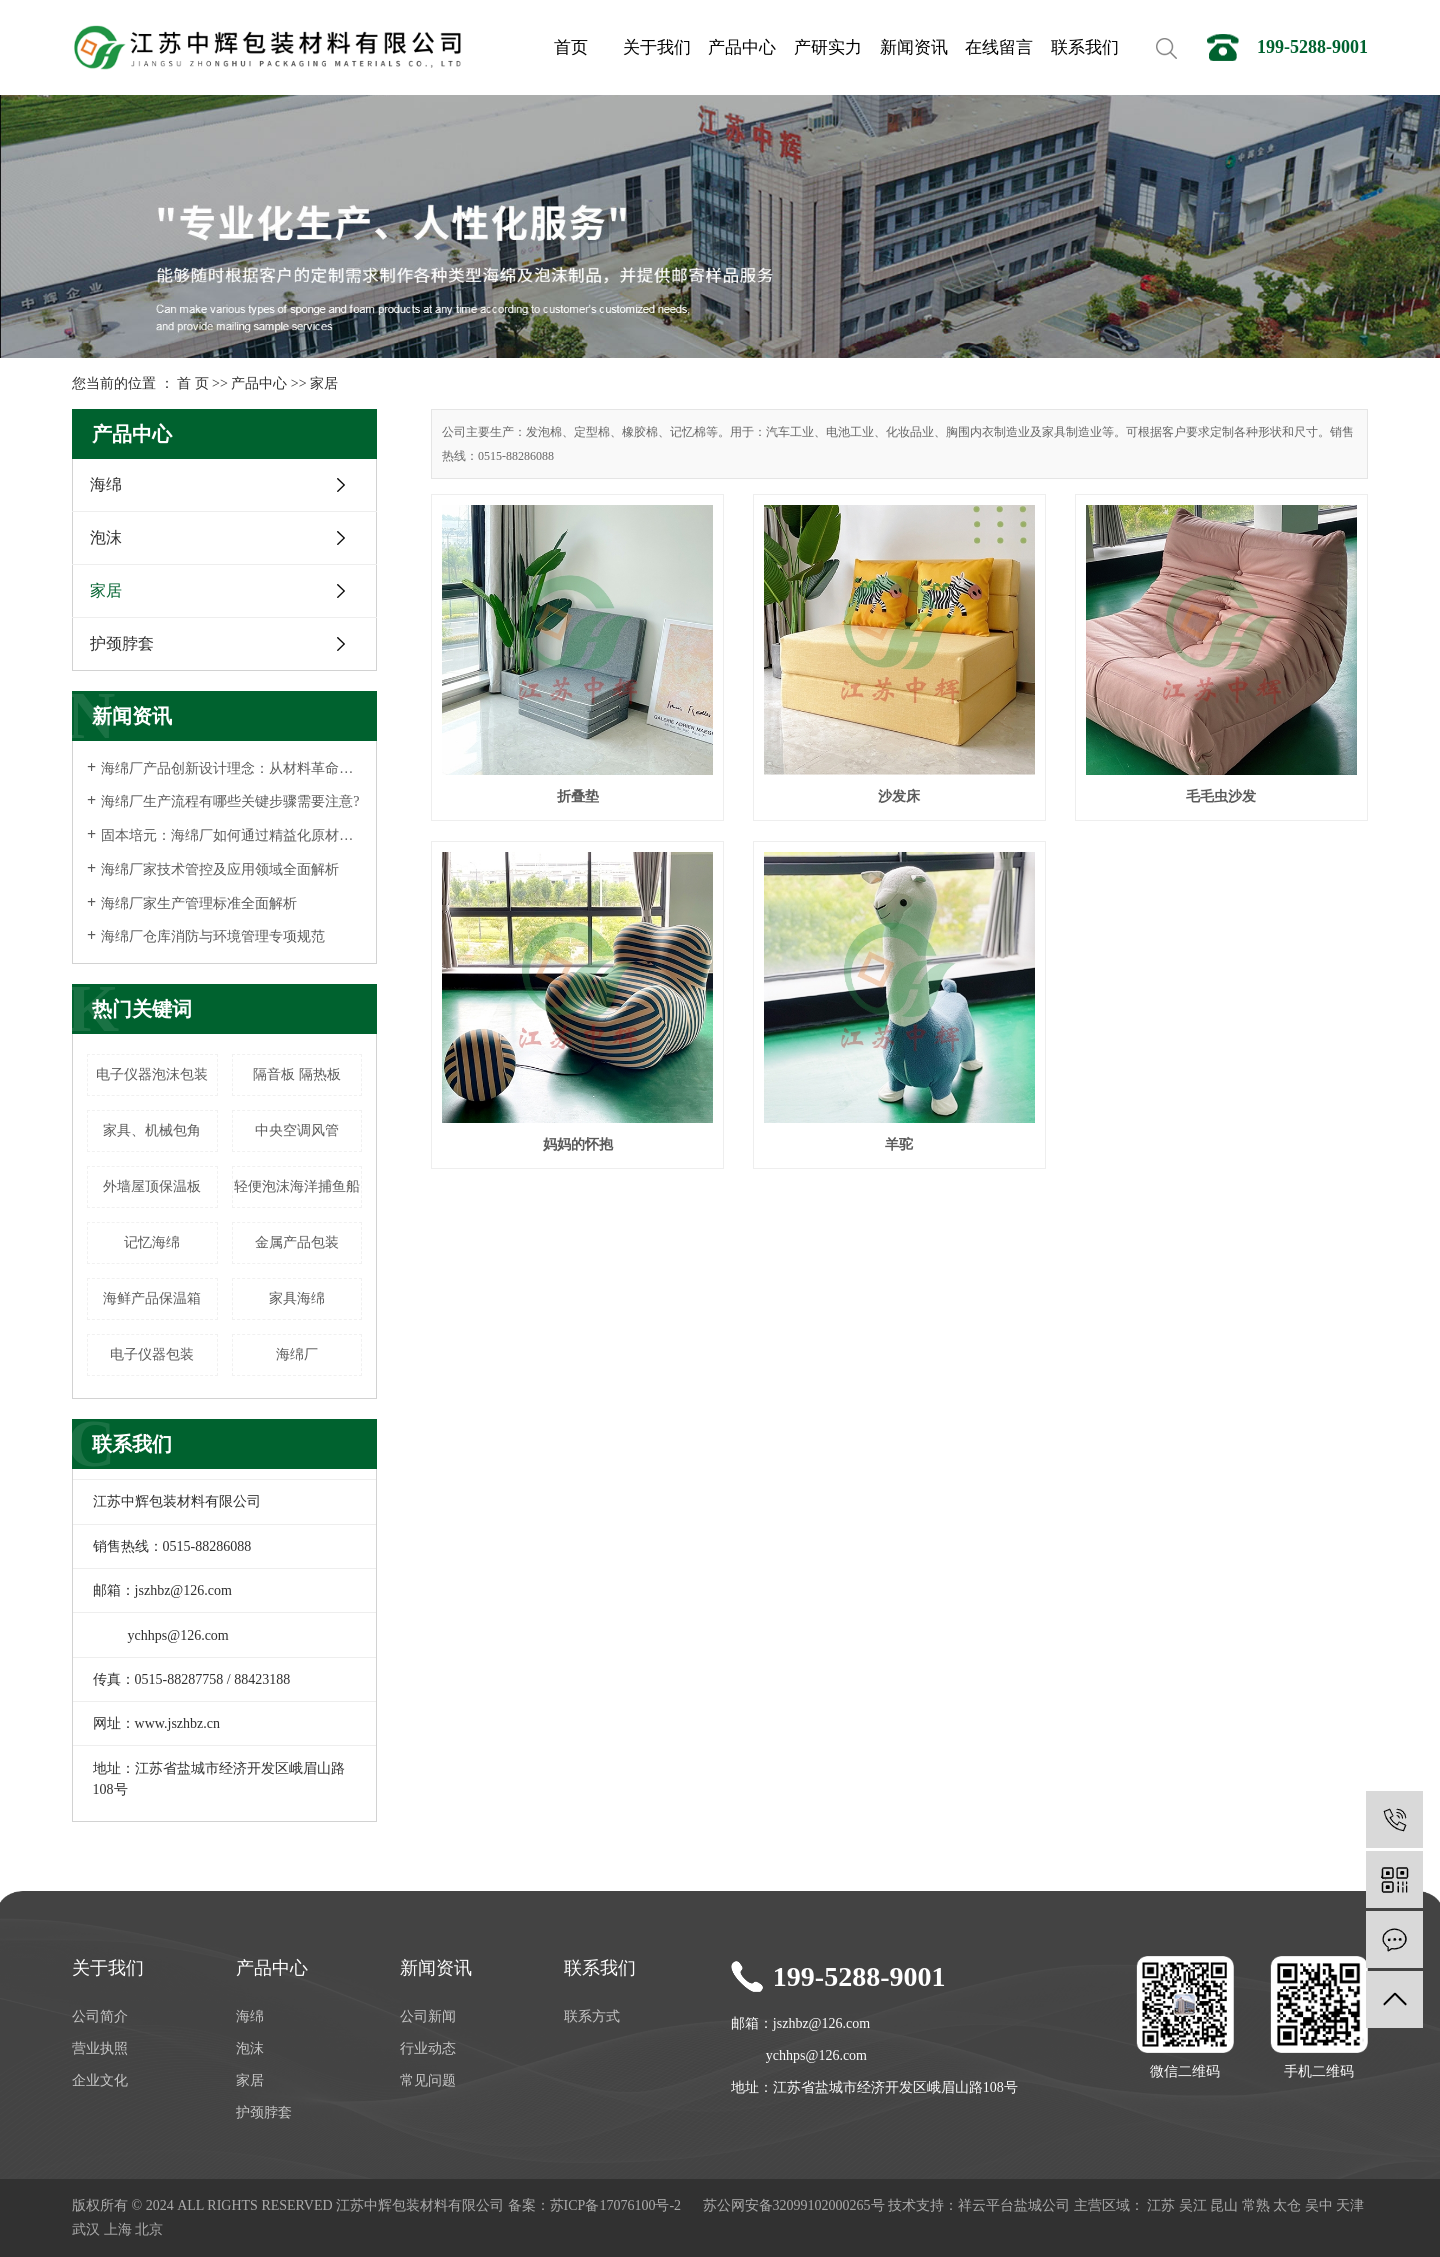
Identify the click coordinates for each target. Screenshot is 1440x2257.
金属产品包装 (297, 1242)
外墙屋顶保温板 (152, 1186)
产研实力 (828, 47)
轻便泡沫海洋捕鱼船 (297, 1186)
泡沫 (106, 537)
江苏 (1161, 2205)
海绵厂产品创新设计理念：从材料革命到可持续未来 (231, 768)
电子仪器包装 (152, 1354)
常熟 (1256, 2205)
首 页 (193, 383)
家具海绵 (297, 1298)
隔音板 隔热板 (297, 1074)
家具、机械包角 (152, 1130)
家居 (324, 383)
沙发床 (899, 796)
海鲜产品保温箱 (152, 1298)
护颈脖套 (122, 643)
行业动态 (428, 2048)
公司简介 (100, 2016)
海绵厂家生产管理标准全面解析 (199, 903)
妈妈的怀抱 (578, 1144)
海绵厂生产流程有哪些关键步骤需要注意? (230, 801)
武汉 (86, 2229)
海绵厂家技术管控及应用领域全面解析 (220, 869)
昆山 (1224, 2205)
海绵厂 (297, 1354)
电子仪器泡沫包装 (152, 1074)
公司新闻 (428, 2016)
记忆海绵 (152, 1242)
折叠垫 (578, 796)
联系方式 (592, 2016)
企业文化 (100, 2080)
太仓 (1287, 2205)
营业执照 (100, 2048)
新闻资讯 (914, 47)
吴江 (1193, 2205)
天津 (1350, 2205)
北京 (149, 2229)
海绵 (106, 484)
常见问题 (428, 2080)
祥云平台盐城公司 (1014, 2205)
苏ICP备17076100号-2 (615, 2205)
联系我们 (1085, 47)
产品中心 (742, 47)
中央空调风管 (297, 1130)
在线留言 (999, 47)
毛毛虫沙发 (1221, 796)
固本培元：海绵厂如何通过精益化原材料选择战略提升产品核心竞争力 (231, 835)
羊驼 (899, 1144)
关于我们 (657, 47)
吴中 (1319, 2205)
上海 (118, 2229)
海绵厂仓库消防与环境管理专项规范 (213, 936)
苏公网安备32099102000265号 (794, 2205)
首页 (571, 47)
